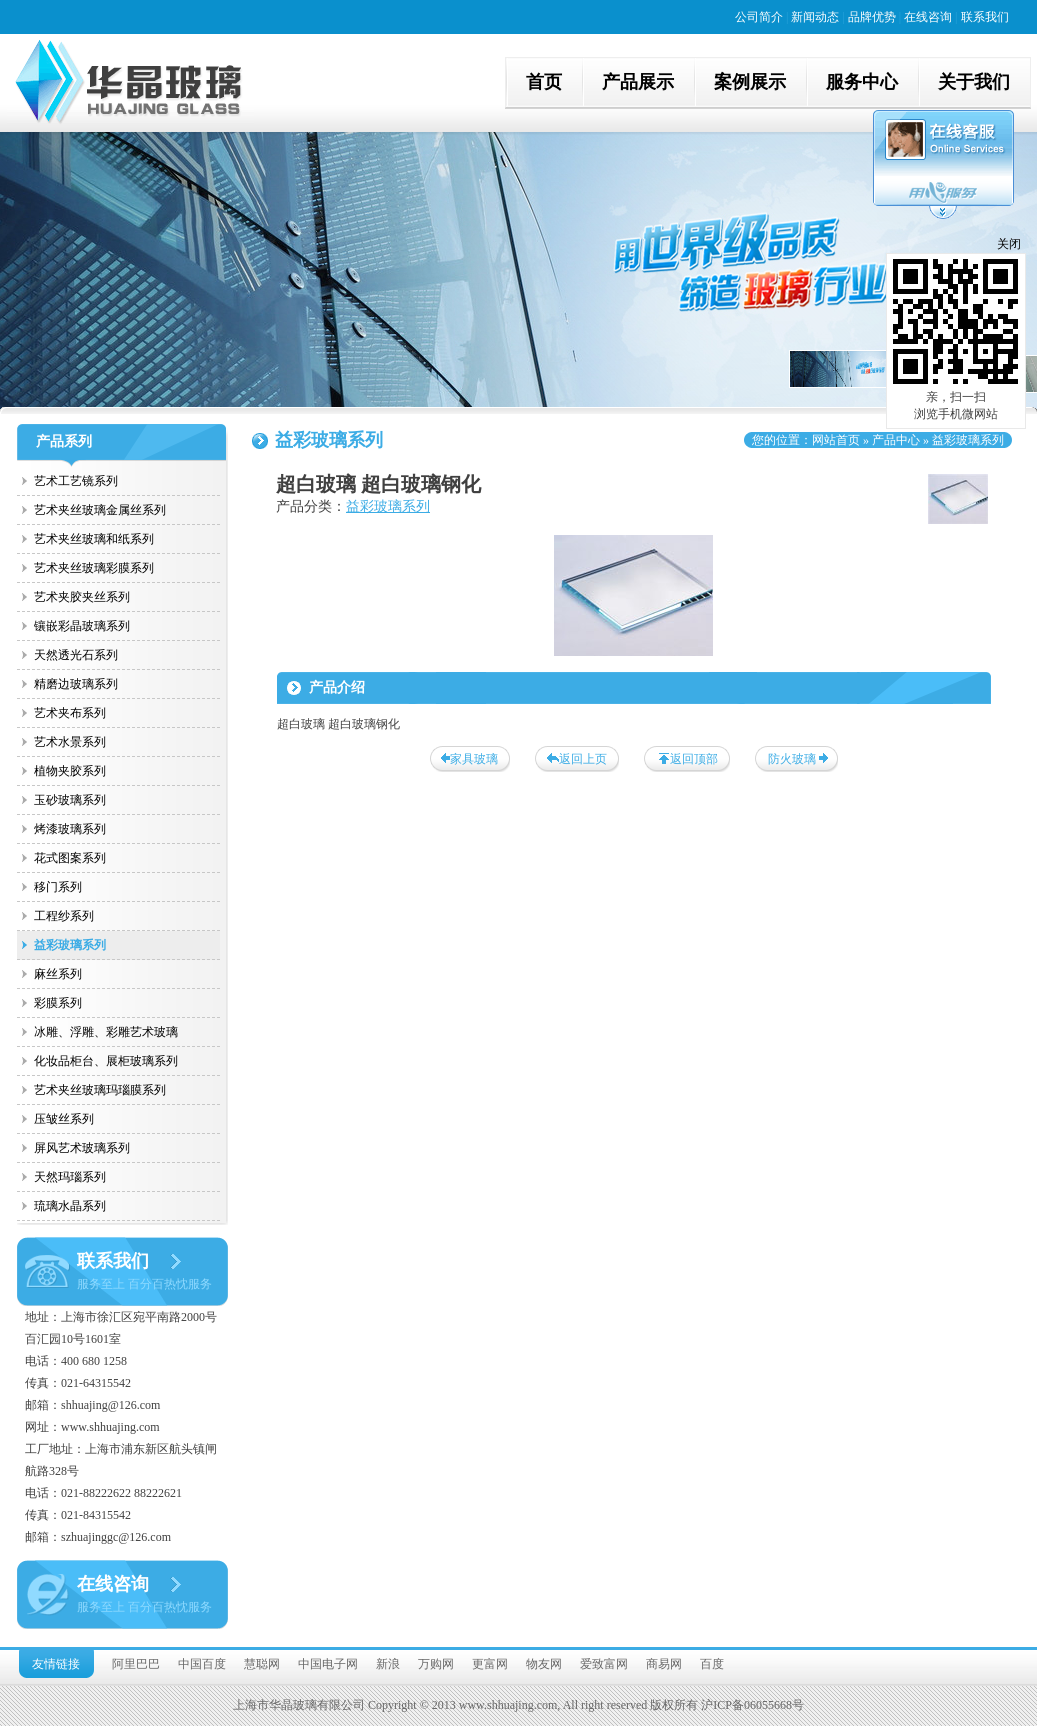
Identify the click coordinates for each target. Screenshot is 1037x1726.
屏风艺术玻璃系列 (82, 1148)
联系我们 (985, 17)
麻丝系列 (58, 974)
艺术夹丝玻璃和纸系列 (94, 539)
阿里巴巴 (136, 1664)
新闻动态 (815, 17)
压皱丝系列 (64, 1119)
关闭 (1009, 244)
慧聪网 (262, 1664)
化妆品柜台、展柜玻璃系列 (106, 1061)
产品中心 (896, 440)
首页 (544, 82)
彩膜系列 (58, 1003)
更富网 (490, 1664)
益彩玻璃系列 (70, 945)
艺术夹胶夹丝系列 (82, 597)
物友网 (544, 1664)
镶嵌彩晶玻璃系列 (82, 626)
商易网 (664, 1664)
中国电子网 (328, 1664)
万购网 (436, 1664)
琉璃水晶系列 (70, 1206)
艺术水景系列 (70, 742)
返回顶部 (694, 759)
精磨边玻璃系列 (76, 684)
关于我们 (974, 82)
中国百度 (202, 1664)
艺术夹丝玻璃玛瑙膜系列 (100, 1090)
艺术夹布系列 (70, 713)
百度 (712, 1664)
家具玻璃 (474, 759)
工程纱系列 (64, 916)
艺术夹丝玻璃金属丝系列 (100, 510)
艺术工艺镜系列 (76, 481)
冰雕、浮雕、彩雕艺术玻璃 (106, 1032)
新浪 (388, 1664)
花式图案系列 (70, 858)
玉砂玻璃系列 (70, 800)
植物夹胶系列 (70, 771)
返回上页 (583, 759)
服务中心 (862, 82)
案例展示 (750, 82)
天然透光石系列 (76, 655)
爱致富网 (604, 1664)
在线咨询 (928, 17)
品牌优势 (872, 17)
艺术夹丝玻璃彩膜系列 (94, 568)
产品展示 (638, 82)
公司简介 (759, 17)
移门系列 (58, 887)
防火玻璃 (792, 759)
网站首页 (836, 440)
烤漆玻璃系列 (70, 829)
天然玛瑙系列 (70, 1177)
